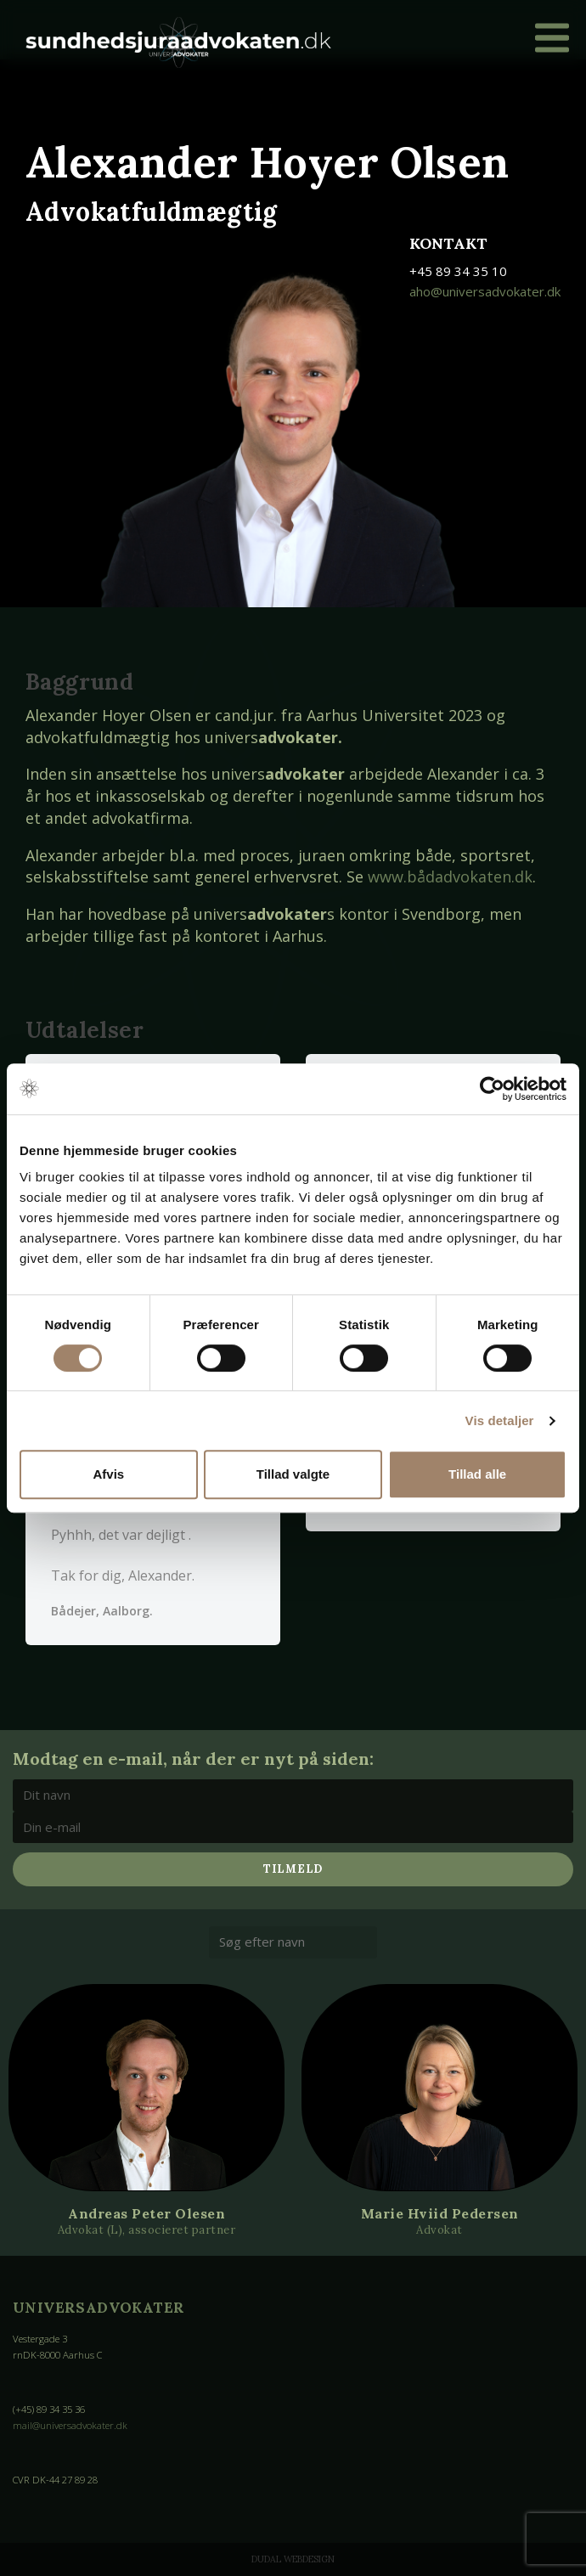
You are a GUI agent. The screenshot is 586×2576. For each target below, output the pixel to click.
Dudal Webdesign (293, 2559)
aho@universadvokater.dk (485, 291)
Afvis (108, 1474)
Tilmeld (293, 1869)
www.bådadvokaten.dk (450, 876)
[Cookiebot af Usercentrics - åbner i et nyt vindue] (492, 1089)
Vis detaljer (499, 1420)
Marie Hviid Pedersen (440, 2212)
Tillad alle (477, 1474)
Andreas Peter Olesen (146, 2212)
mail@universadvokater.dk (70, 2425)
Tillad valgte (293, 1474)
